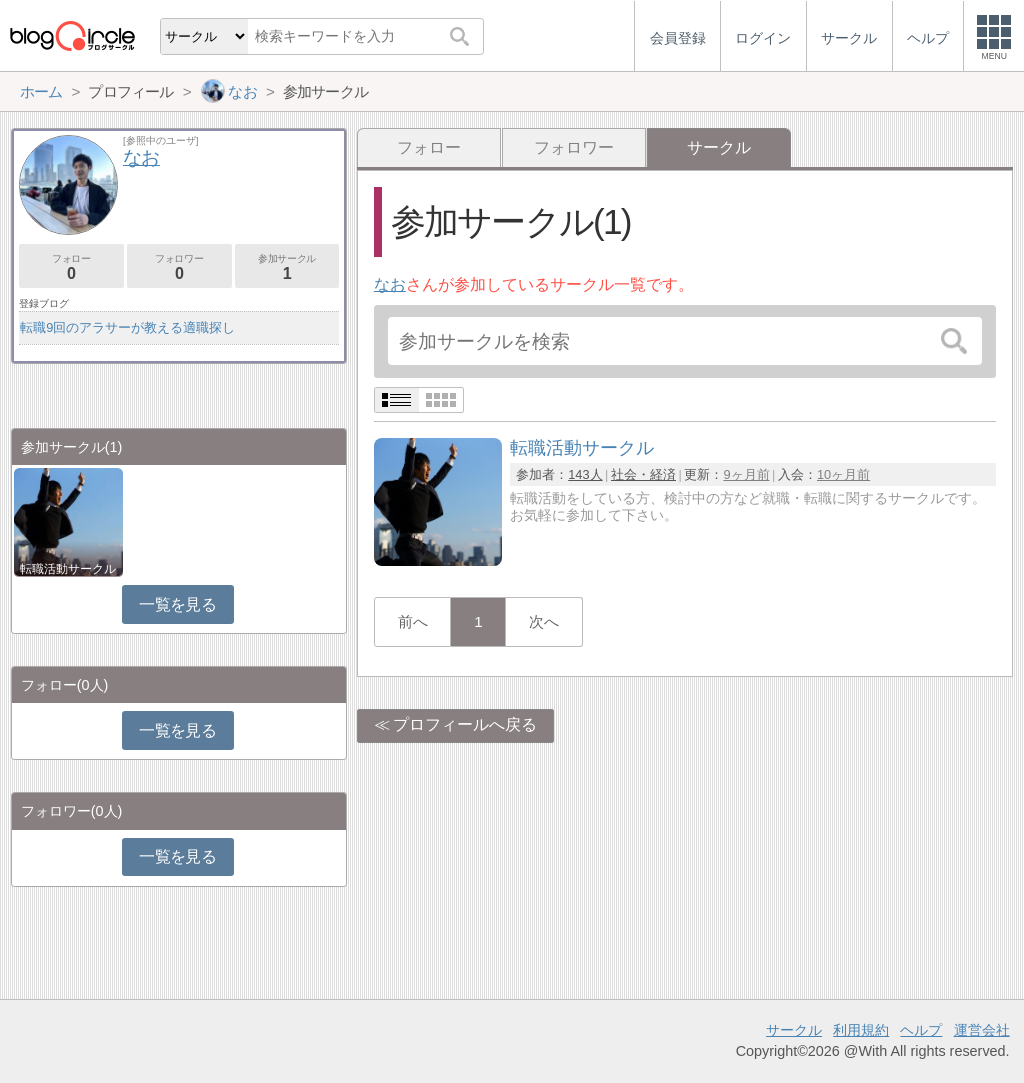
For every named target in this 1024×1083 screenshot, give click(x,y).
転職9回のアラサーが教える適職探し (127, 327)
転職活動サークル (68, 569)
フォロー (429, 147)
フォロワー (574, 147)
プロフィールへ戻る (465, 724)
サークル (794, 1030)
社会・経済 (643, 474)
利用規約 (861, 1030)
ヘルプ (921, 1030)
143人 (585, 474)
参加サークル (287, 267)
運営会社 (982, 1030)
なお (390, 284)
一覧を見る (177, 604)
